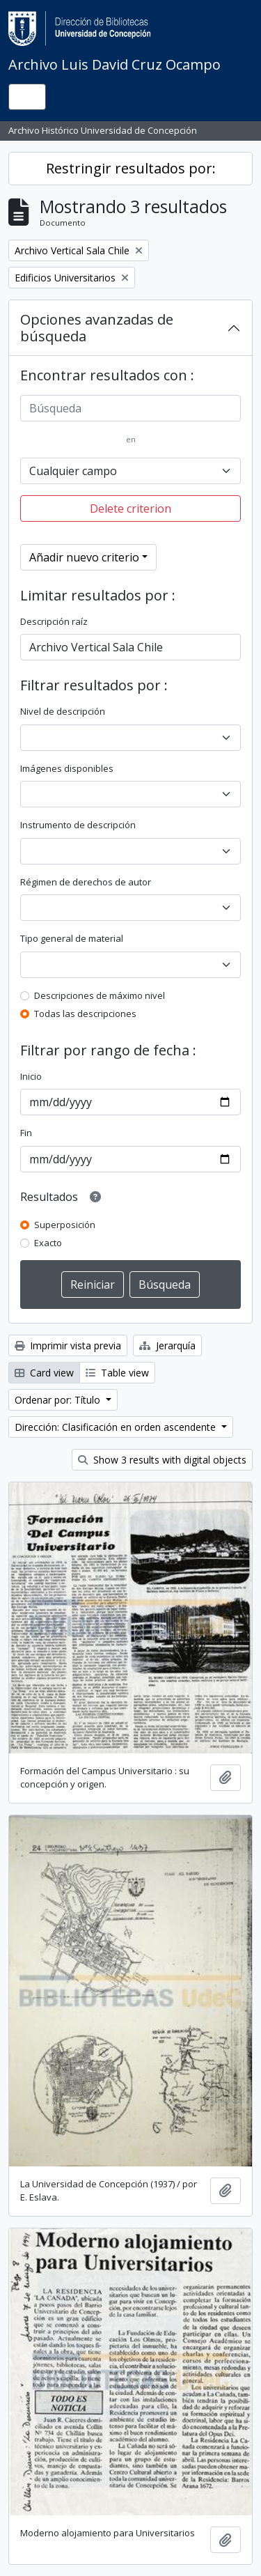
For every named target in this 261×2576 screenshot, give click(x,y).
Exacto (48, 1242)
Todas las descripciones (85, 1013)
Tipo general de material (71, 938)
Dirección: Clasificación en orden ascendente (117, 1427)
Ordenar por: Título (59, 1399)
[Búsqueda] (130, 408)
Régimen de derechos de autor (85, 882)
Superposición (64, 1224)
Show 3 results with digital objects (162, 1459)
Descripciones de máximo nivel (99, 995)
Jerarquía (167, 1345)
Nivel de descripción (62, 711)
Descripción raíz (54, 621)
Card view (44, 1372)
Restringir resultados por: (131, 168)
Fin (26, 1132)
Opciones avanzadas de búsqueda (96, 328)
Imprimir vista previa (68, 1345)
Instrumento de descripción (78, 824)
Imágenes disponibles (66, 768)
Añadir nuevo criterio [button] (84, 557)
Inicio (31, 1076)
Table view (117, 1372)
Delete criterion (130, 508)
